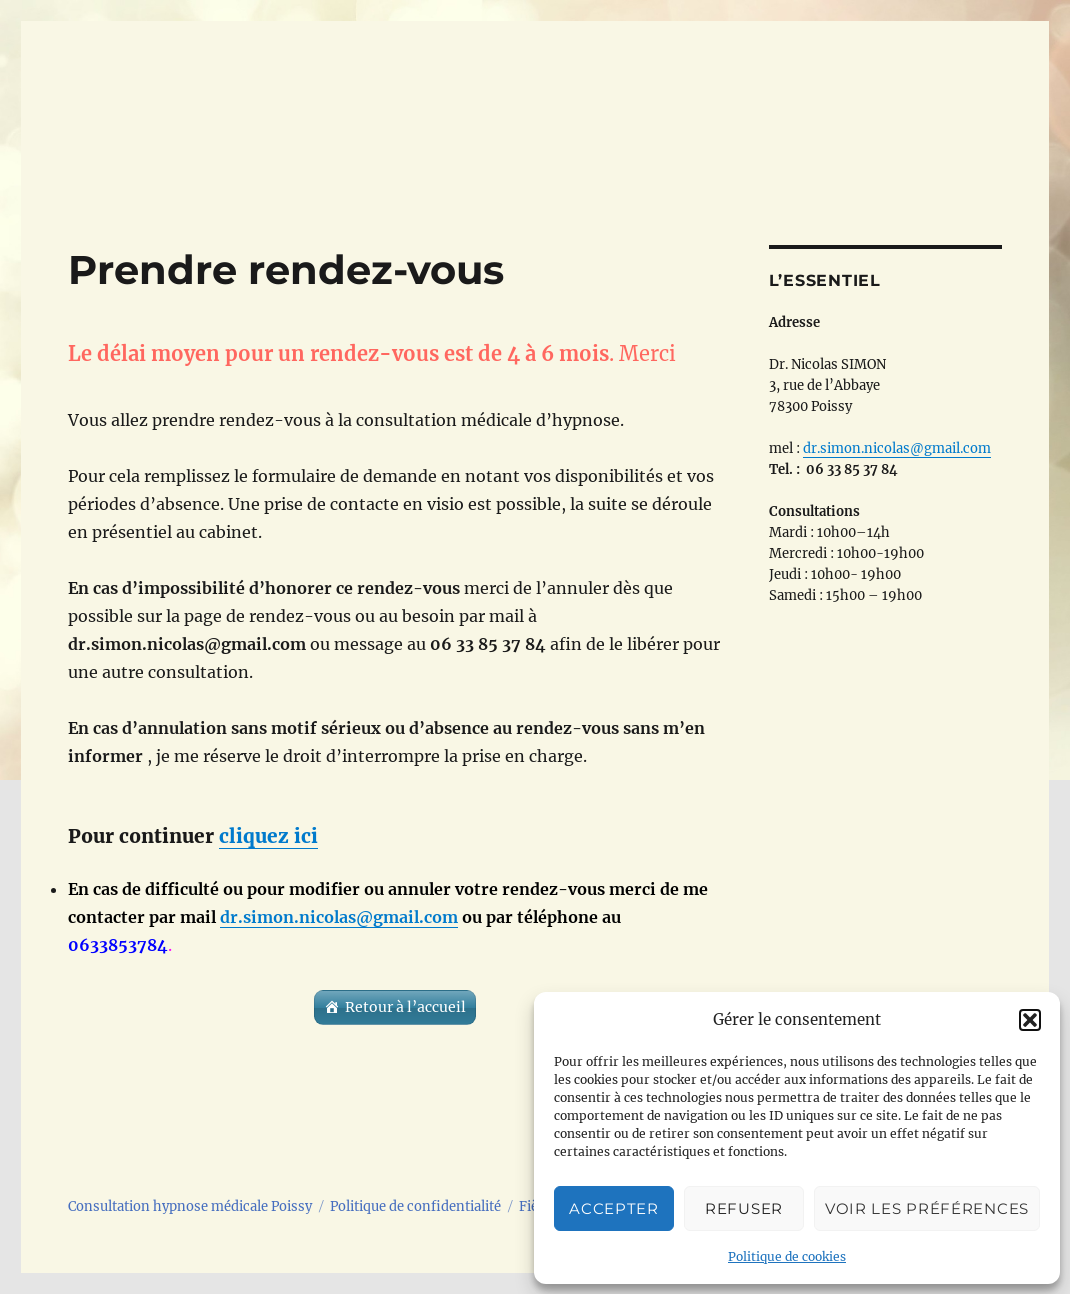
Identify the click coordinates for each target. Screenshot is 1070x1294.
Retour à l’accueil (405, 1007)
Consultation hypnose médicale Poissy (190, 1206)
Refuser (744, 1208)
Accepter (614, 1208)
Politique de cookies (787, 1256)
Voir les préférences (927, 1208)
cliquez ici (268, 836)
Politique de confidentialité (415, 1206)
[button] (1030, 1020)
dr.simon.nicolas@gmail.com (339, 917)
